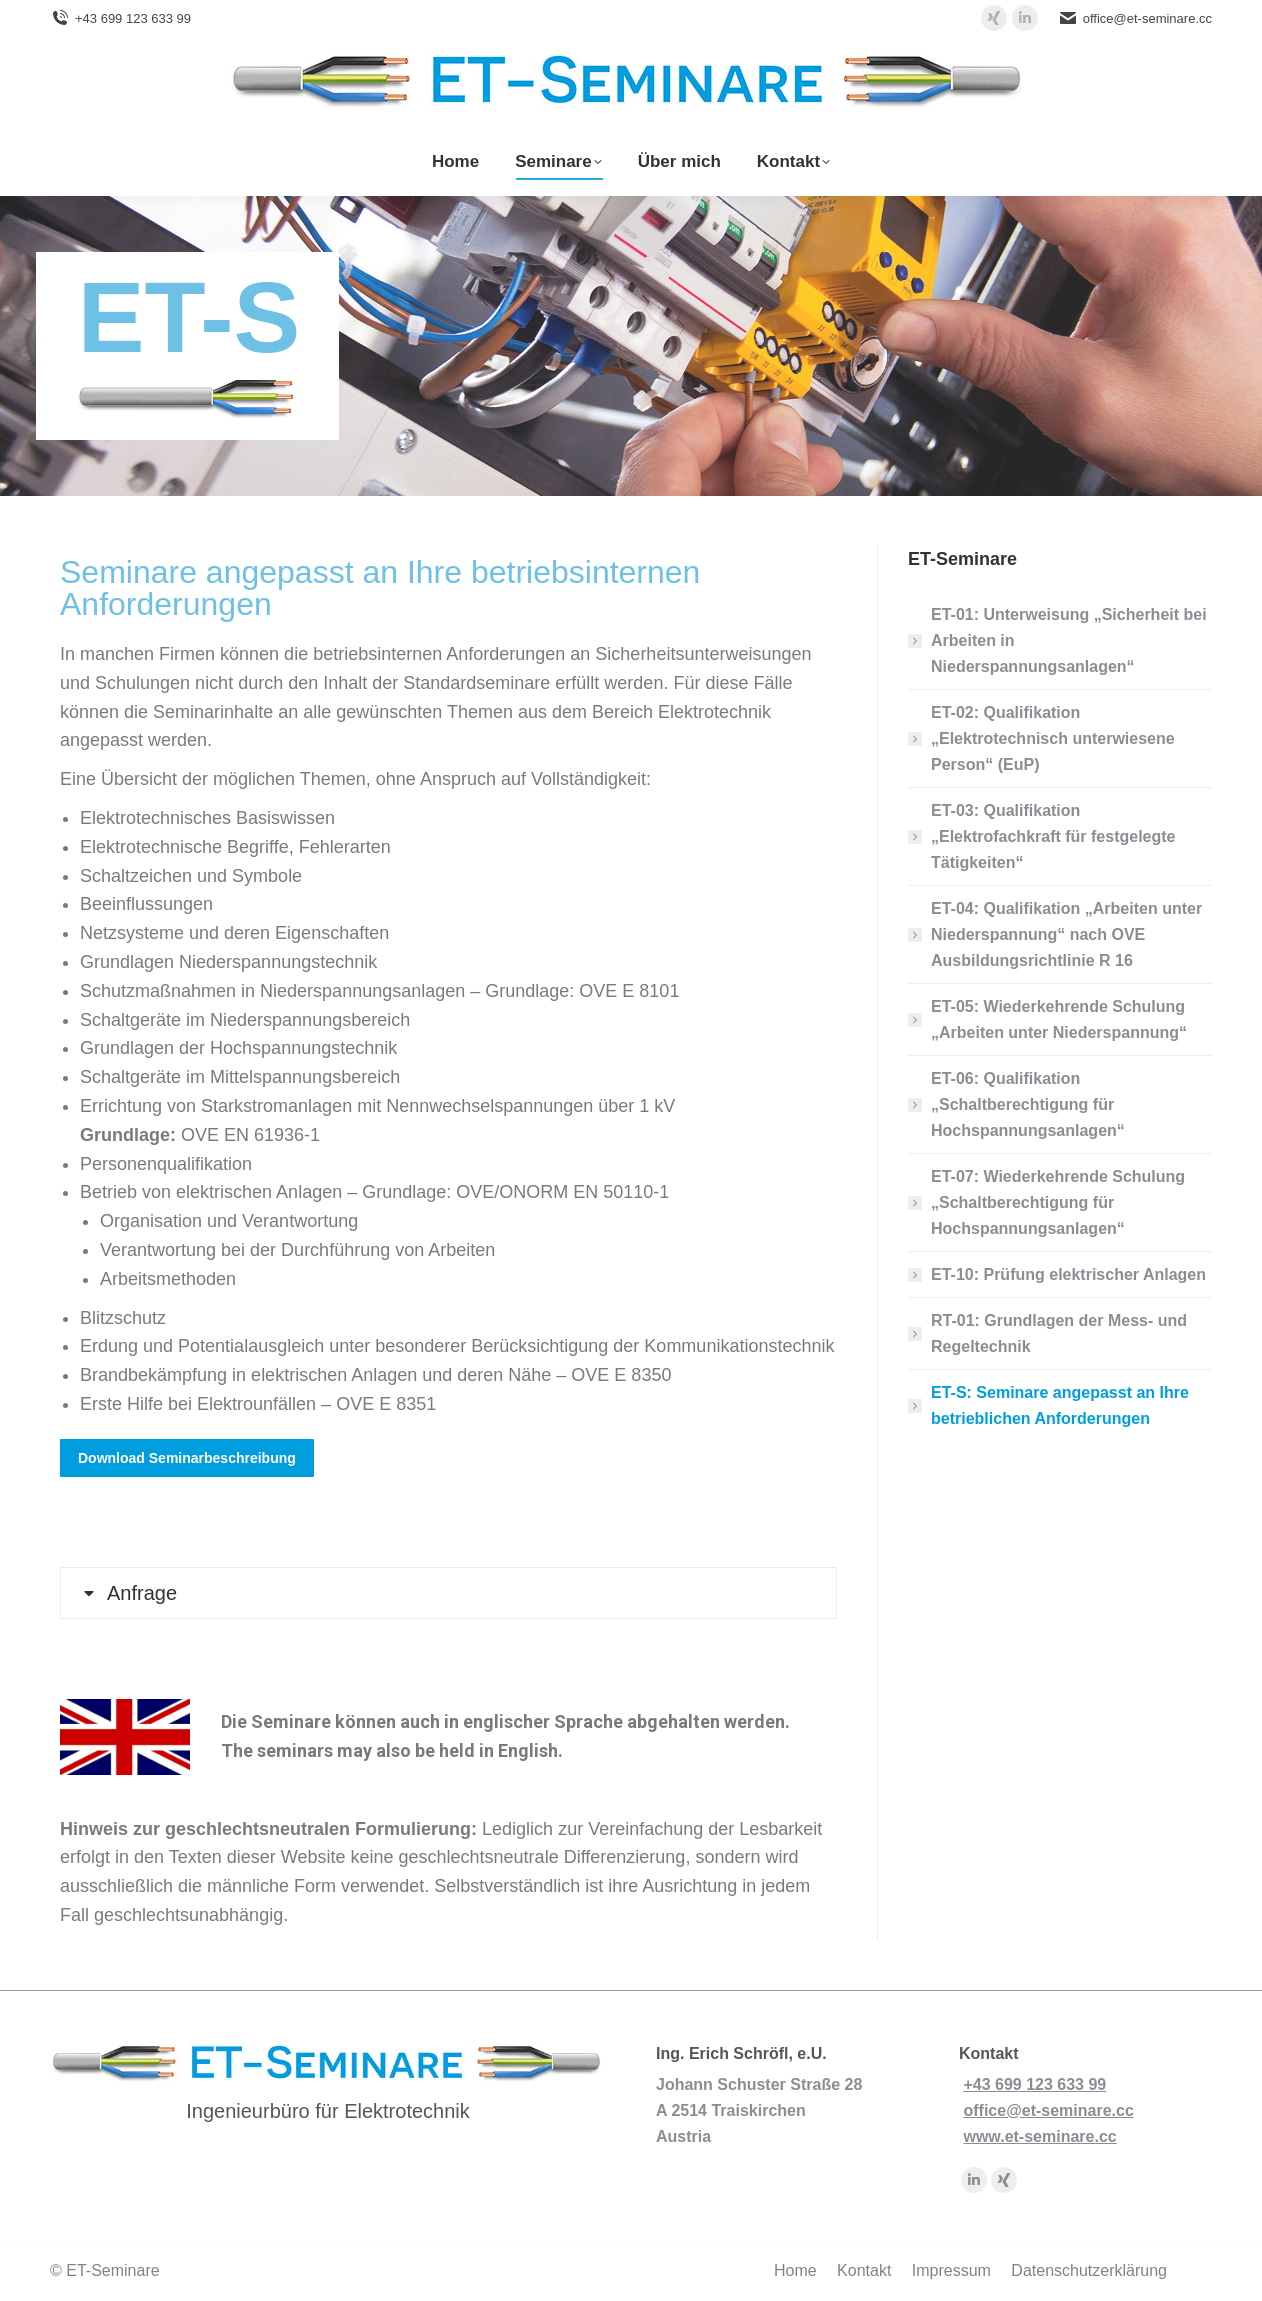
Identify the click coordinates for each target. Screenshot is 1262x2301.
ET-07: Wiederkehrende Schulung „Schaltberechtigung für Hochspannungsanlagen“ (1058, 1202)
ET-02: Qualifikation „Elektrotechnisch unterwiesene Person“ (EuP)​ (1053, 738)
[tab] (448, 1593)
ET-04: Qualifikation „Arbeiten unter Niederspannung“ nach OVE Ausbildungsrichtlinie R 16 (1066, 934)
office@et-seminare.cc (1147, 18)
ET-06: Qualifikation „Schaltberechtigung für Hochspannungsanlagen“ (1028, 1104)
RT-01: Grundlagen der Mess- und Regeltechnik (1059, 1333)
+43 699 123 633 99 (133, 18)
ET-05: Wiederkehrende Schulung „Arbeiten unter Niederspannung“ (1059, 1019)
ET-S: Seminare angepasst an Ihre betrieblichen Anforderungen (1060, 1405)
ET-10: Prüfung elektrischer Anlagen (1068, 1274)
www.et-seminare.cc (1039, 2136)
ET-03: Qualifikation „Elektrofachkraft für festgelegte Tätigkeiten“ (1053, 836)
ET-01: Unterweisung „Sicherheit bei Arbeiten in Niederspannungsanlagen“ (1069, 640)
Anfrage (142, 1593)
